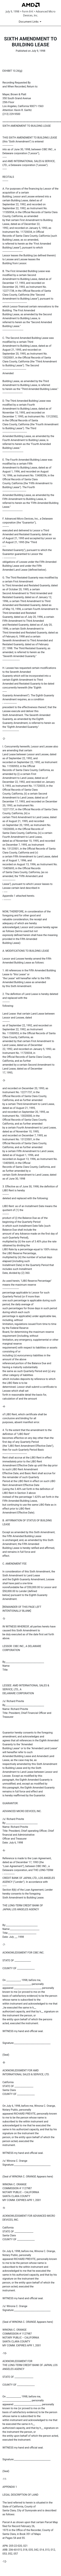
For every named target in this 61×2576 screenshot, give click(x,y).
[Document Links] (30, 21)
